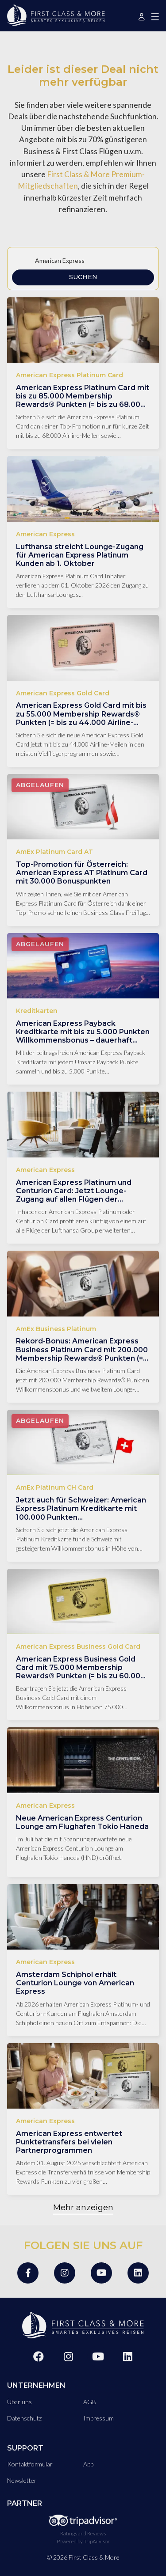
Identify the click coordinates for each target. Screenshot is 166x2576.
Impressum (98, 2418)
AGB (89, 2401)
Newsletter (22, 2480)
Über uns (19, 2401)
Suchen (83, 277)
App (88, 2464)
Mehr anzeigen (83, 2207)
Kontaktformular (30, 2464)
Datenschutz (24, 2418)
